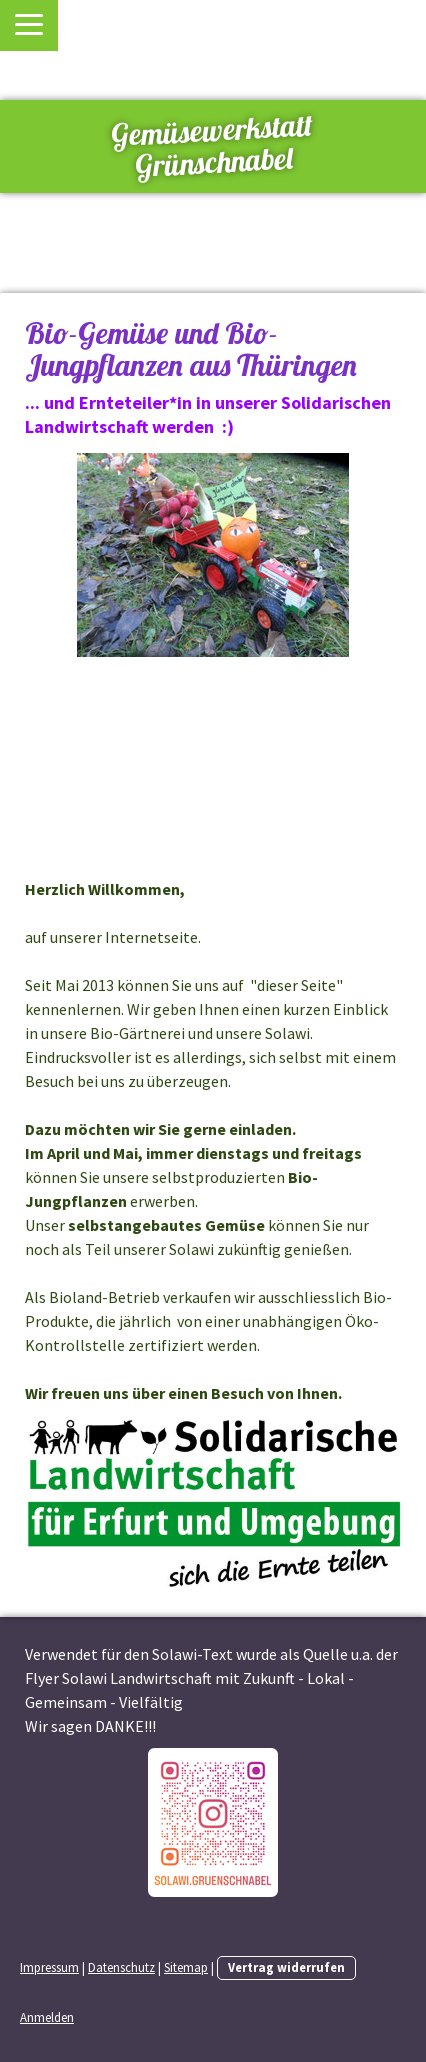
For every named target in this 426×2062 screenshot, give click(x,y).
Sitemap (186, 1967)
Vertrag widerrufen (286, 1967)
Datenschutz (121, 1967)
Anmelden (47, 2017)
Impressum (49, 1967)
